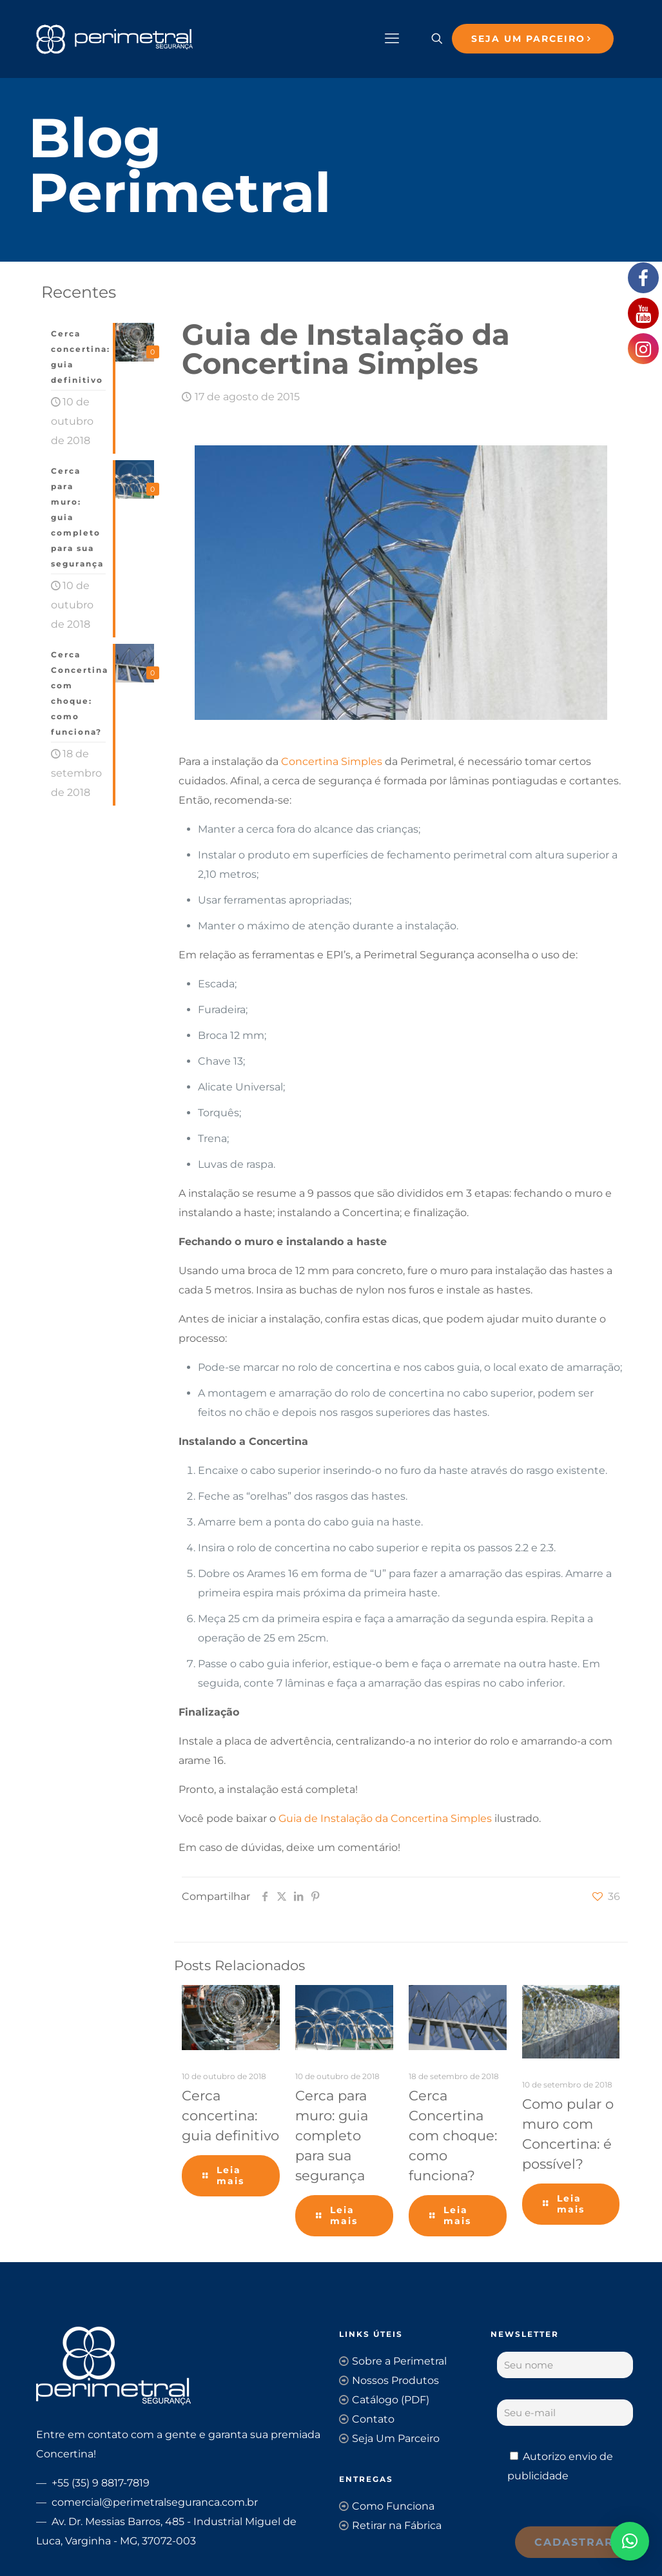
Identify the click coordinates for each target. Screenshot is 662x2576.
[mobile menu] (392, 39)
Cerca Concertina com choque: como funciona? (453, 2135)
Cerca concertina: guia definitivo (230, 2115)
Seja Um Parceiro (396, 2438)
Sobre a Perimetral (399, 2361)
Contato (373, 2419)
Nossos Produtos (395, 2380)
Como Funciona (393, 2506)
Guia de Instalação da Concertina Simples (385, 1818)
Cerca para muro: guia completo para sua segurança (331, 2135)
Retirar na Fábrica (397, 2525)
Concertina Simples (331, 761)
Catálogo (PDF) (390, 2400)
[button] (629, 2541)
